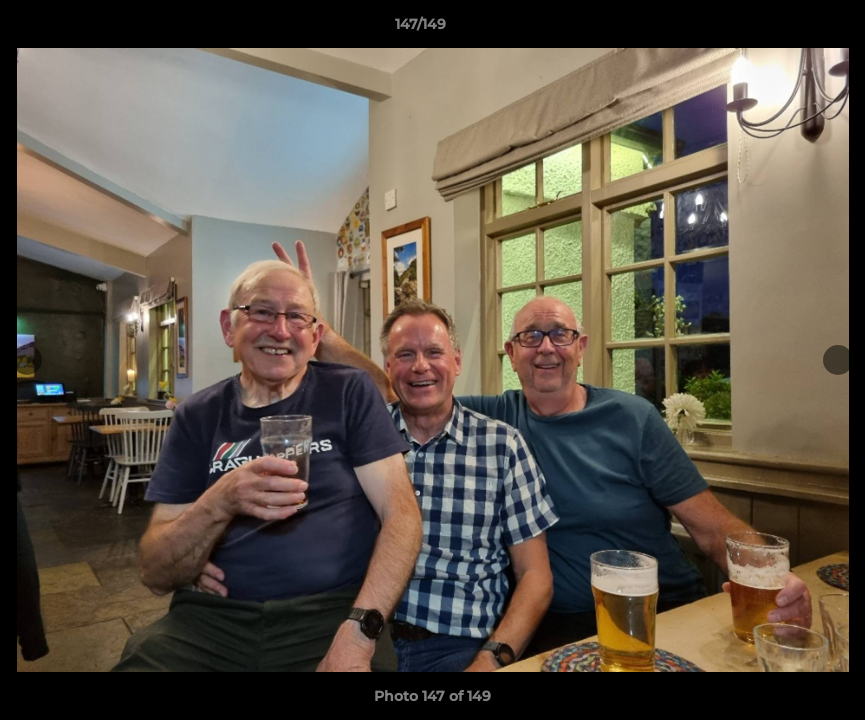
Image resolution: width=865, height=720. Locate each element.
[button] (781, 29)
